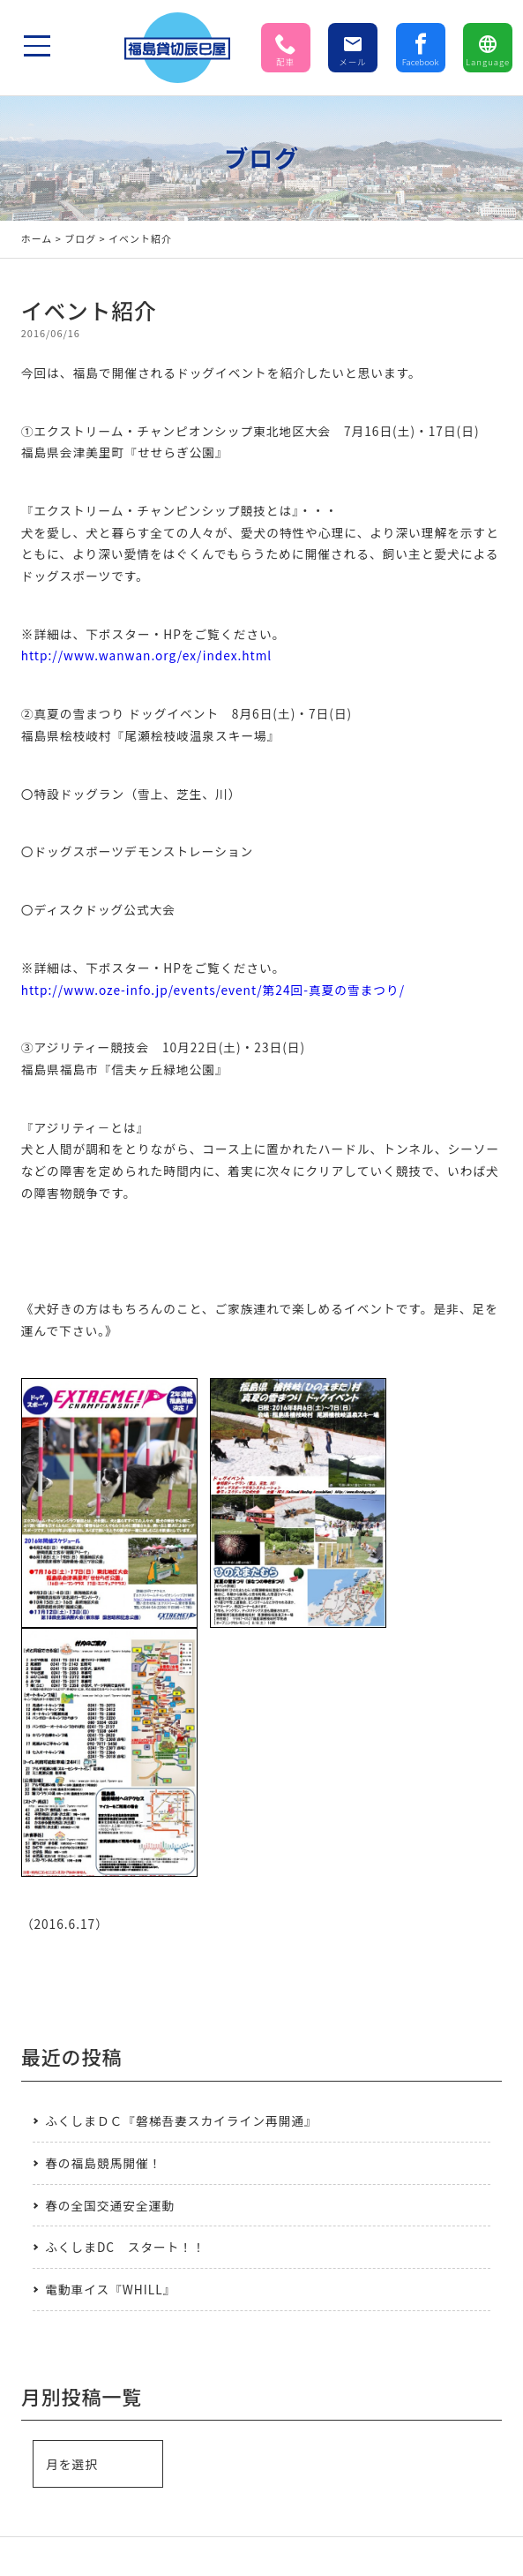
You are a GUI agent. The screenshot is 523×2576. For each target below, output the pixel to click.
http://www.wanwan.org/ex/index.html (147, 655)
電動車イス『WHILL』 (110, 2289)
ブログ (80, 238)
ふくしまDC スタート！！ (125, 2247)
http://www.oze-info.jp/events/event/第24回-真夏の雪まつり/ (213, 989)
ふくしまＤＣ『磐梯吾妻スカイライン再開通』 (181, 2120)
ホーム (37, 238)
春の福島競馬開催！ (103, 2163)
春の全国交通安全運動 (110, 2205)
